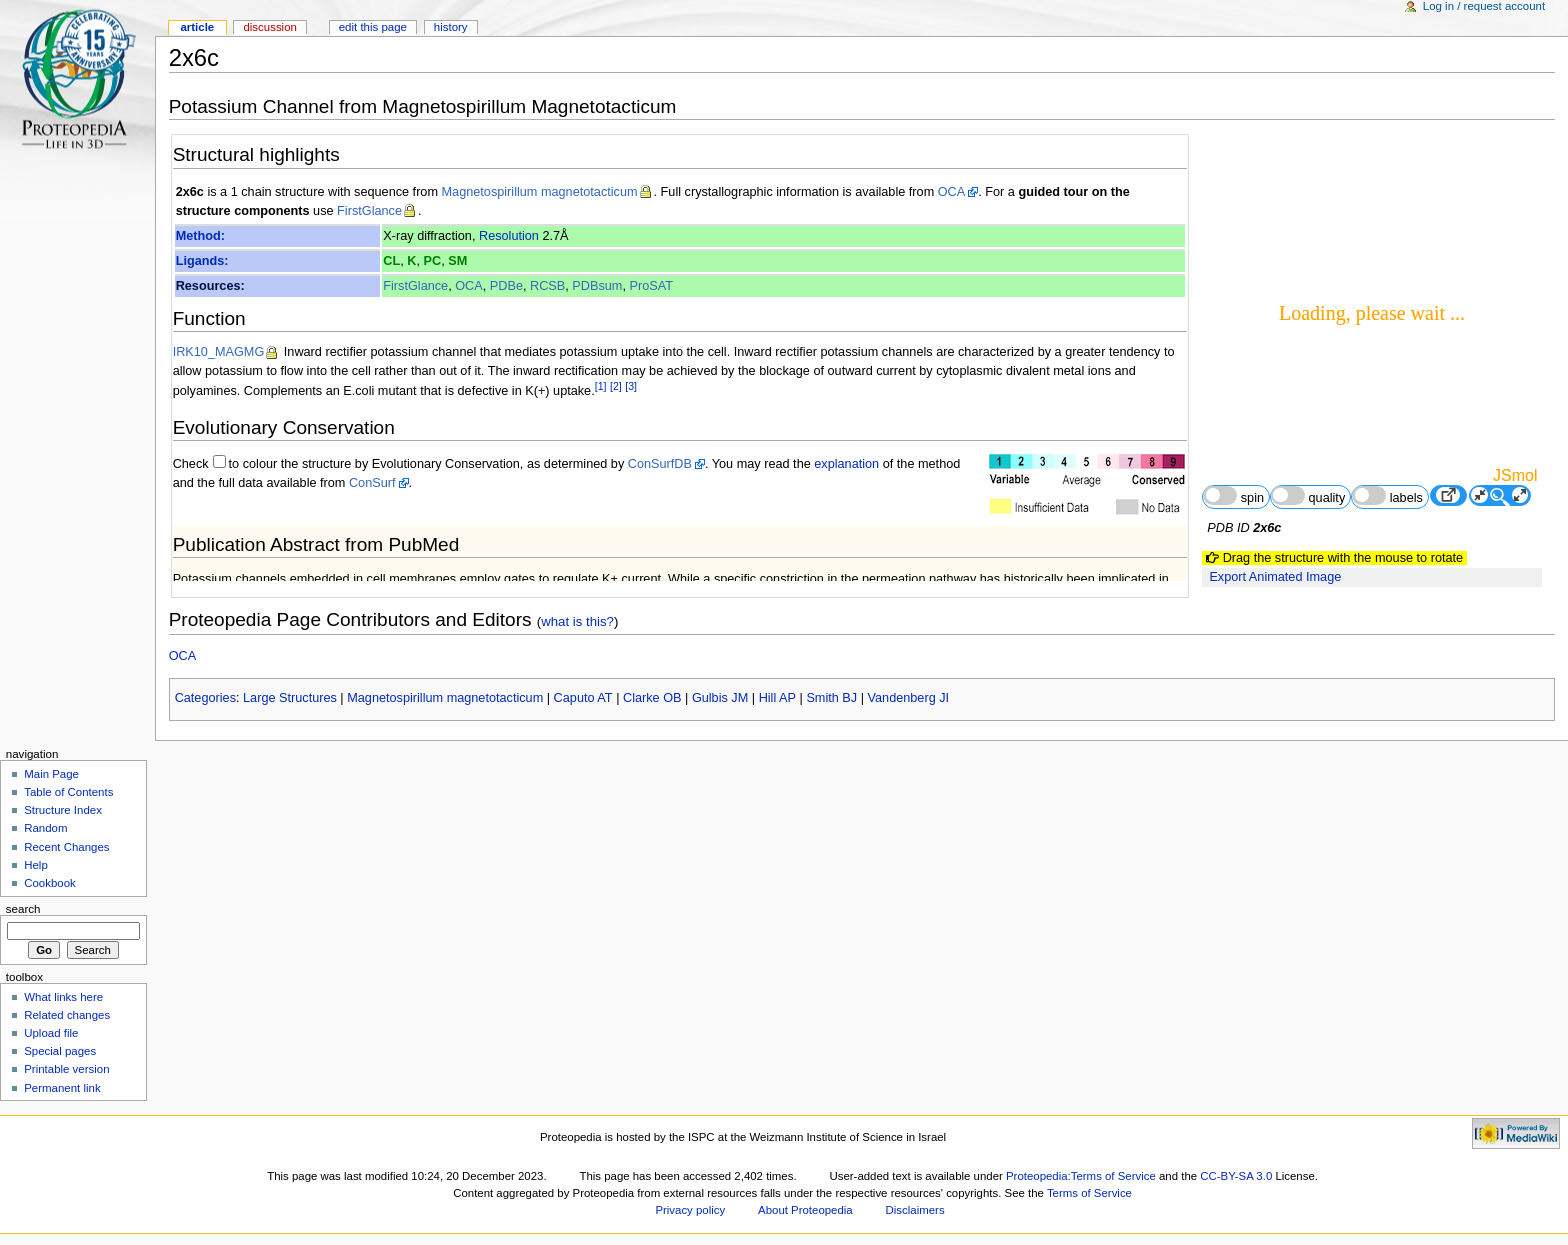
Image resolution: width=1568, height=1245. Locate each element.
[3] (631, 386)
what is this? (577, 621)
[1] (601, 386)
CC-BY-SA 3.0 (1236, 1176)
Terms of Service (1089, 1193)
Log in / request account (1484, 6)
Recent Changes (66, 847)
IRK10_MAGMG (219, 352)
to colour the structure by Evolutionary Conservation (374, 464)
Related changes (67, 1015)
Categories (205, 698)
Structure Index (63, 810)
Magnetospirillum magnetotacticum (540, 192)
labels (1387, 495)
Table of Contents (68, 792)
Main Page (51, 774)
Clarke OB (652, 698)
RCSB (547, 286)
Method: (200, 236)
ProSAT (650, 286)
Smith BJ (831, 698)
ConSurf (372, 483)
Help (36, 865)
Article (197, 27)
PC (433, 261)
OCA (952, 192)
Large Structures (290, 698)
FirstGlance (369, 211)
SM (457, 261)
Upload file (51, 1033)
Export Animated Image (1275, 577)
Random (45, 828)
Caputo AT (583, 698)
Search (23, 909)
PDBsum (597, 286)
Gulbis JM (720, 698)
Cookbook (50, 883)
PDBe (506, 286)
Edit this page (373, 27)
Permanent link (62, 1088)
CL (391, 261)
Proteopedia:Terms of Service (1081, 1176)
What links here (63, 997)
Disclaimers (915, 1210)
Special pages (60, 1051)
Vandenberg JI (909, 698)
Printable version (66, 1069)
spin (1233, 495)
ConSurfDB (660, 464)
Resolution (509, 236)
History (451, 27)
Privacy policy (690, 1210)
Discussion (269, 27)
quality (1308, 495)
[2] (616, 386)
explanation (846, 464)
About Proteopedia (805, 1210)
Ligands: (202, 261)
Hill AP (777, 698)
